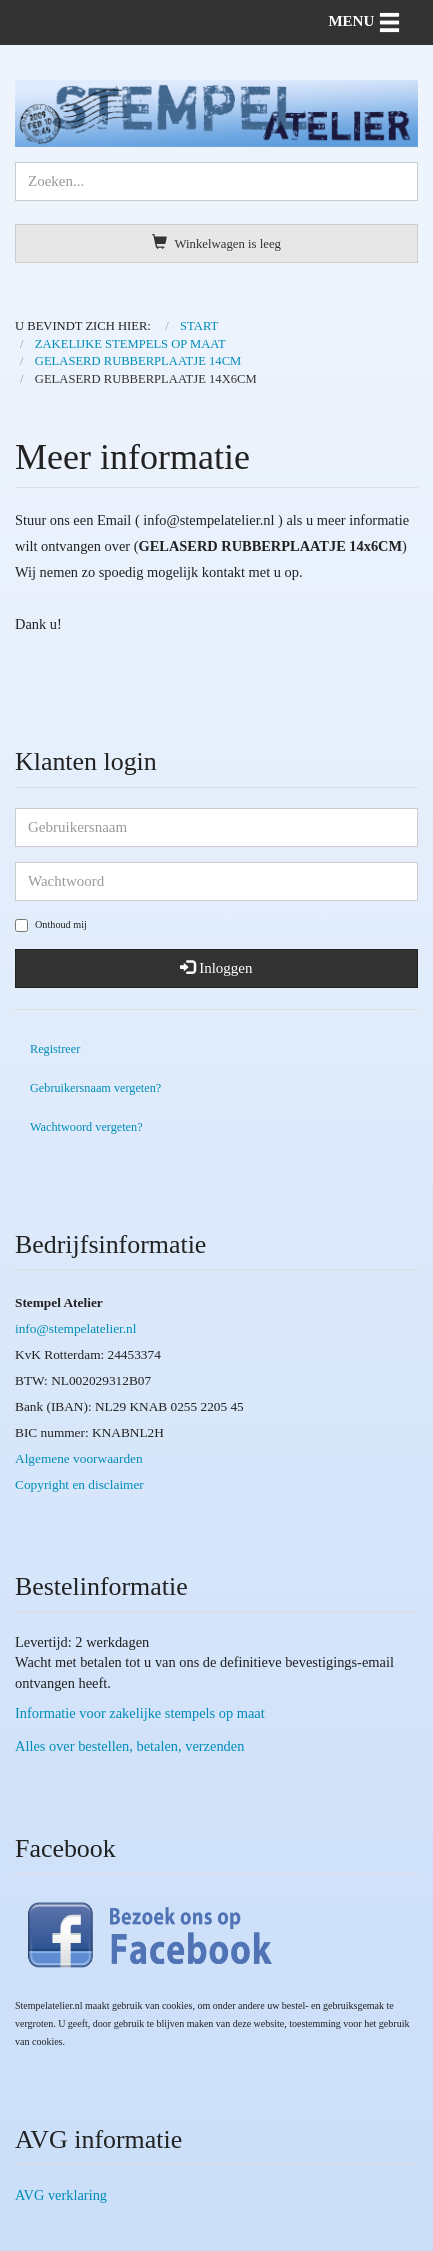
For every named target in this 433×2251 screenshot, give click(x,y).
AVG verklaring (61, 2195)
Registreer (55, 1049)
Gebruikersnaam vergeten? (95, 1088)
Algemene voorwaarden (79, 1458)
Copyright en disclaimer (79, 1484)
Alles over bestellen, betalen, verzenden (129, 1746)
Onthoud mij (51, 925)
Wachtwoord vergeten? (86, 1127)
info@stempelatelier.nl (75, 1328)
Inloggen (216, 968)
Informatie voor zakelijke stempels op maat (140, 1713)
